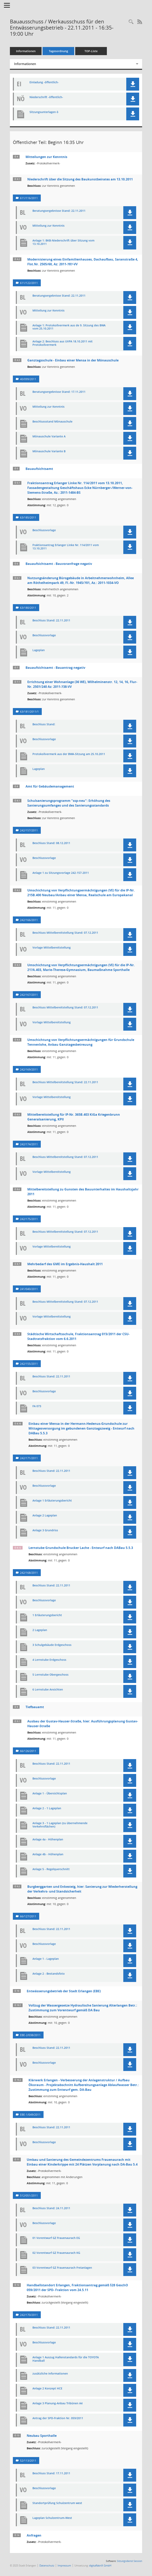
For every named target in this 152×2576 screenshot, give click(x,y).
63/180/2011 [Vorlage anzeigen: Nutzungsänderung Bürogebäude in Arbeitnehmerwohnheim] (28, 608)
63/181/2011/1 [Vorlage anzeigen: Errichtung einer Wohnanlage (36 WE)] (29, 711)
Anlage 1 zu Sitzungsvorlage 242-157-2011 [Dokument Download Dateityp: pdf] (60, 873)
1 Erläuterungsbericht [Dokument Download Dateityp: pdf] (47, 1615)
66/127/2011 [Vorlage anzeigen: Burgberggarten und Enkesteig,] (28, 1916)
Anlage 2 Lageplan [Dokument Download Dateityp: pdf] (44, 1515)
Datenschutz (46, 2565)
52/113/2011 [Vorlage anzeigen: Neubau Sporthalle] (28, 2460)
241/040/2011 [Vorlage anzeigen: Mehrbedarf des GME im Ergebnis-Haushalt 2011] (29, 1289)
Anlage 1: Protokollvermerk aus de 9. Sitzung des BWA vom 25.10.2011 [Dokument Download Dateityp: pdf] (68, 327)
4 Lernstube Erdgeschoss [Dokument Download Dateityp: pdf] (49, 1660)
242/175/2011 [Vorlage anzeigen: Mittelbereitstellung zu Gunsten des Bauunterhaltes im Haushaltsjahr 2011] (29, 1219)
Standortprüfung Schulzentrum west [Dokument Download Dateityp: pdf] (57, 2503)
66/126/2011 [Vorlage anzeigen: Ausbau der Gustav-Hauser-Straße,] (28, 1751)
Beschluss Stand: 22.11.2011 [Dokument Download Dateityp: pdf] (51, 620)
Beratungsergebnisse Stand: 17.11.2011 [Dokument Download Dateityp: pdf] (59, 392)
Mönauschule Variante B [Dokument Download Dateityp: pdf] (49, 451)
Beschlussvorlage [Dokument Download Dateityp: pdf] (44, 530)
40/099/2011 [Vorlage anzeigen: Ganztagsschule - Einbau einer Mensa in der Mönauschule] (28, 379)
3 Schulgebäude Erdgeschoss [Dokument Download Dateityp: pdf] (51, 1645)
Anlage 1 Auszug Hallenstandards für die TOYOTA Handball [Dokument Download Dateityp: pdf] (65, 2359)
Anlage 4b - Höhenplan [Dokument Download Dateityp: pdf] (47, 1854)
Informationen (26, 51)
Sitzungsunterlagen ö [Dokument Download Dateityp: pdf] (43, 112)
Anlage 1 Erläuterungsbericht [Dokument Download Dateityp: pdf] (52, 1500)
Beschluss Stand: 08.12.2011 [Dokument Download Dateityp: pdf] (51, 843)
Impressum (64, 2565)
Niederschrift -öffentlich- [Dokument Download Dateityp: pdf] (46, 97)
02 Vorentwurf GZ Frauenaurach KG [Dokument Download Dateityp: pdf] (56, 2253)
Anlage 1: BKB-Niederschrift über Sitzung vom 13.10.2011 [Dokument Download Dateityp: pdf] (63, 242)
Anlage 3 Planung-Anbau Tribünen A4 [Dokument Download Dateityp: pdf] (57, 2403)
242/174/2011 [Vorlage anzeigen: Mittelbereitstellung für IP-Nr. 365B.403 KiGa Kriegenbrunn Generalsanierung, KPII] (29, 1144)
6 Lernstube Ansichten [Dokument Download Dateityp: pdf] (47, 1689)
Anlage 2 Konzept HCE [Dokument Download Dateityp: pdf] (47, 2388)
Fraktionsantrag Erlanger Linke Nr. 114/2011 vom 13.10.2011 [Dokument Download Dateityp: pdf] (65, 546)
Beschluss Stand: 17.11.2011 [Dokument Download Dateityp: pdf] (51, 2473)
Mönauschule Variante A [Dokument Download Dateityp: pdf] (49, 436)
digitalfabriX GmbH (100, 2565)
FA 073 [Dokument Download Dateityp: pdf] (36, 1406)
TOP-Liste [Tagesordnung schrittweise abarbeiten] (91, 51)
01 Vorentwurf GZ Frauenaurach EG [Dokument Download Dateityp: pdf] (56, 2238)
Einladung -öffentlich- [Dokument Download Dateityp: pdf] (44, 82)
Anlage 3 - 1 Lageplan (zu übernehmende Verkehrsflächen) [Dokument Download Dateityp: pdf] (59, 1825)
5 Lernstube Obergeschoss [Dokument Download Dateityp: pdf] (50, 1674)
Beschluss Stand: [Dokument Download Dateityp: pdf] (43, 724)
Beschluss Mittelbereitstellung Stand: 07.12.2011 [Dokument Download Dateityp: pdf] (65, 932)
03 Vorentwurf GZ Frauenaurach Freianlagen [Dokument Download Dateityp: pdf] (62, 2267)
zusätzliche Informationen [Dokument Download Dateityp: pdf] (50, 2373)
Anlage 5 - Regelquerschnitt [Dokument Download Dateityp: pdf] (51, 1869)
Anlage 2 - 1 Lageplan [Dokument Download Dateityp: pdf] (46, 1808)
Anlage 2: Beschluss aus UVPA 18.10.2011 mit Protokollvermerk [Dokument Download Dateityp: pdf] (62, 343)
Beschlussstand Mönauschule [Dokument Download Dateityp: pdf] (52, 421)
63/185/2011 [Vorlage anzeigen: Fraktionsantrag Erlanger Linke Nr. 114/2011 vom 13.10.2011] (28, 517)
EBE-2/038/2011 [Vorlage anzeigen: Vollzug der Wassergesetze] (30, 2035)
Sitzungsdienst (129, 2561)
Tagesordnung (58, 51)
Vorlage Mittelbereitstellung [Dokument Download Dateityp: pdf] (51, 947)
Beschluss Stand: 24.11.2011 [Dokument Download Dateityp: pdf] (51, 2208)
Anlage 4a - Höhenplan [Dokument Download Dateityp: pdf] (47, 1839)
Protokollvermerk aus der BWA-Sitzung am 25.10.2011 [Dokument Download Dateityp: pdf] (68, 754)
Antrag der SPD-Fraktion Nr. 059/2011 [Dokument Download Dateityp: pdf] (57, 2418)
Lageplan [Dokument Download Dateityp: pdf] (38, 650)
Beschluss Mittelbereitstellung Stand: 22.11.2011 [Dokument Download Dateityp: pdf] (65, 1082)
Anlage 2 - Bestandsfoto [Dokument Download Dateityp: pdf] (48, 1973)
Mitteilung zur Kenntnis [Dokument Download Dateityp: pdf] (48, 225)
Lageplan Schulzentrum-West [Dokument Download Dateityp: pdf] (52, 2518)
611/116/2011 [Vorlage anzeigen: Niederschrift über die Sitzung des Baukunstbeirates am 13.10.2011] (29, 198)
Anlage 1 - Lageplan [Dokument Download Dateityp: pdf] (45, 1959)
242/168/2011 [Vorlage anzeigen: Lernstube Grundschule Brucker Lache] (29, 1573)
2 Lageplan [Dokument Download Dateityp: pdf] (39, 1630)
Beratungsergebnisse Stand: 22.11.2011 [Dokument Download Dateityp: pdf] (59, 211)
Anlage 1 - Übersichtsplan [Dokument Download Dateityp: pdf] (49, 1793)
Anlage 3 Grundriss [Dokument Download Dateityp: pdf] (45, 1530)
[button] (132, 84)
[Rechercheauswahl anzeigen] (131, 22)
